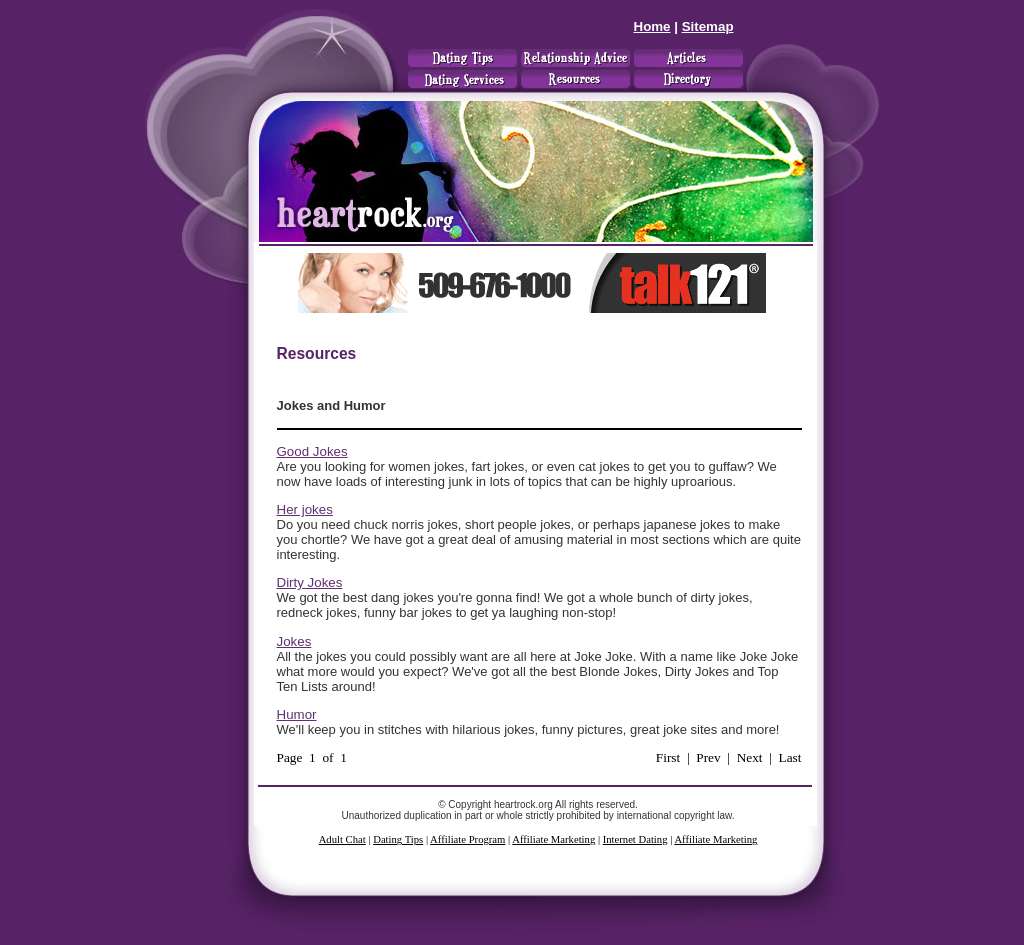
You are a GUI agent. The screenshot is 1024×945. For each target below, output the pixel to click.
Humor (297, 714)
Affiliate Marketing (553, 839)
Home (652, 26)
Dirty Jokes (310, 582)
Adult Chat (342, 839)
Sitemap (708, 26)
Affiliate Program (467, 839)
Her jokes (305, 509)
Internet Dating (635, 839)
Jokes (294, 641)
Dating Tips (398, 839)
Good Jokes (312, 451)
